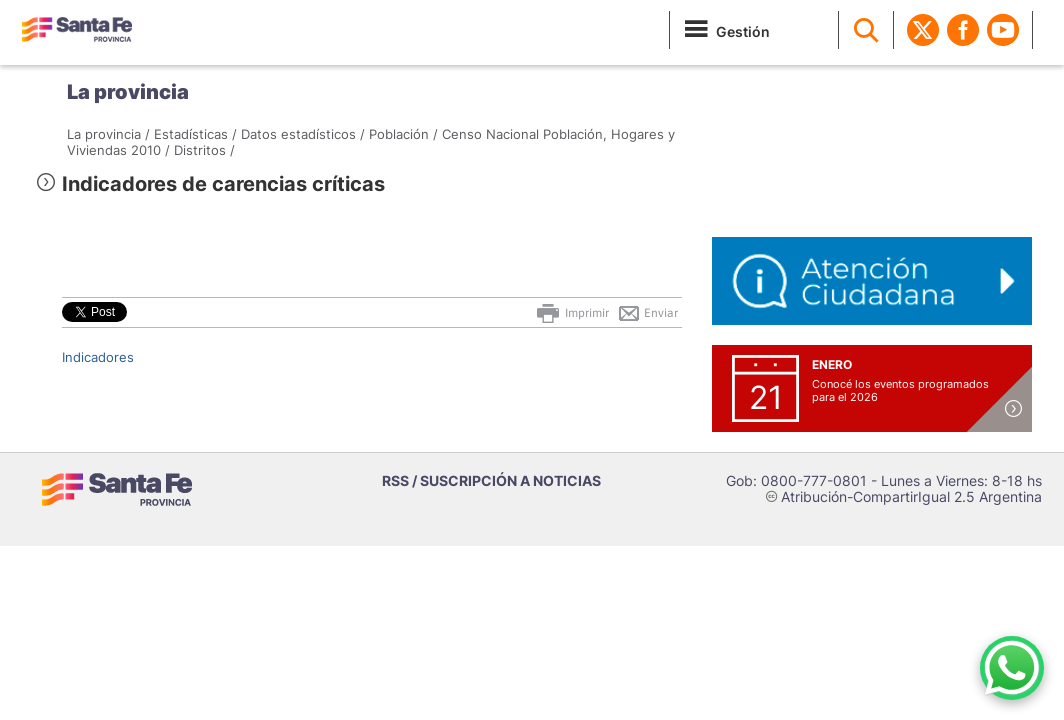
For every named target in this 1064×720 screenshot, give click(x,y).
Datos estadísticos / (303, 134)
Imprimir (571, 313)
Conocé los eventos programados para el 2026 (900, 390)
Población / (403, 134)
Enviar (647, 313)
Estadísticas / (195, 134)
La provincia (128, 92)
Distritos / (204, 150)
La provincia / (108, 134)
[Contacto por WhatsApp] (1012, 668)
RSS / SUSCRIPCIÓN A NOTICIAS (491, 480)
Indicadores (98, 357)
